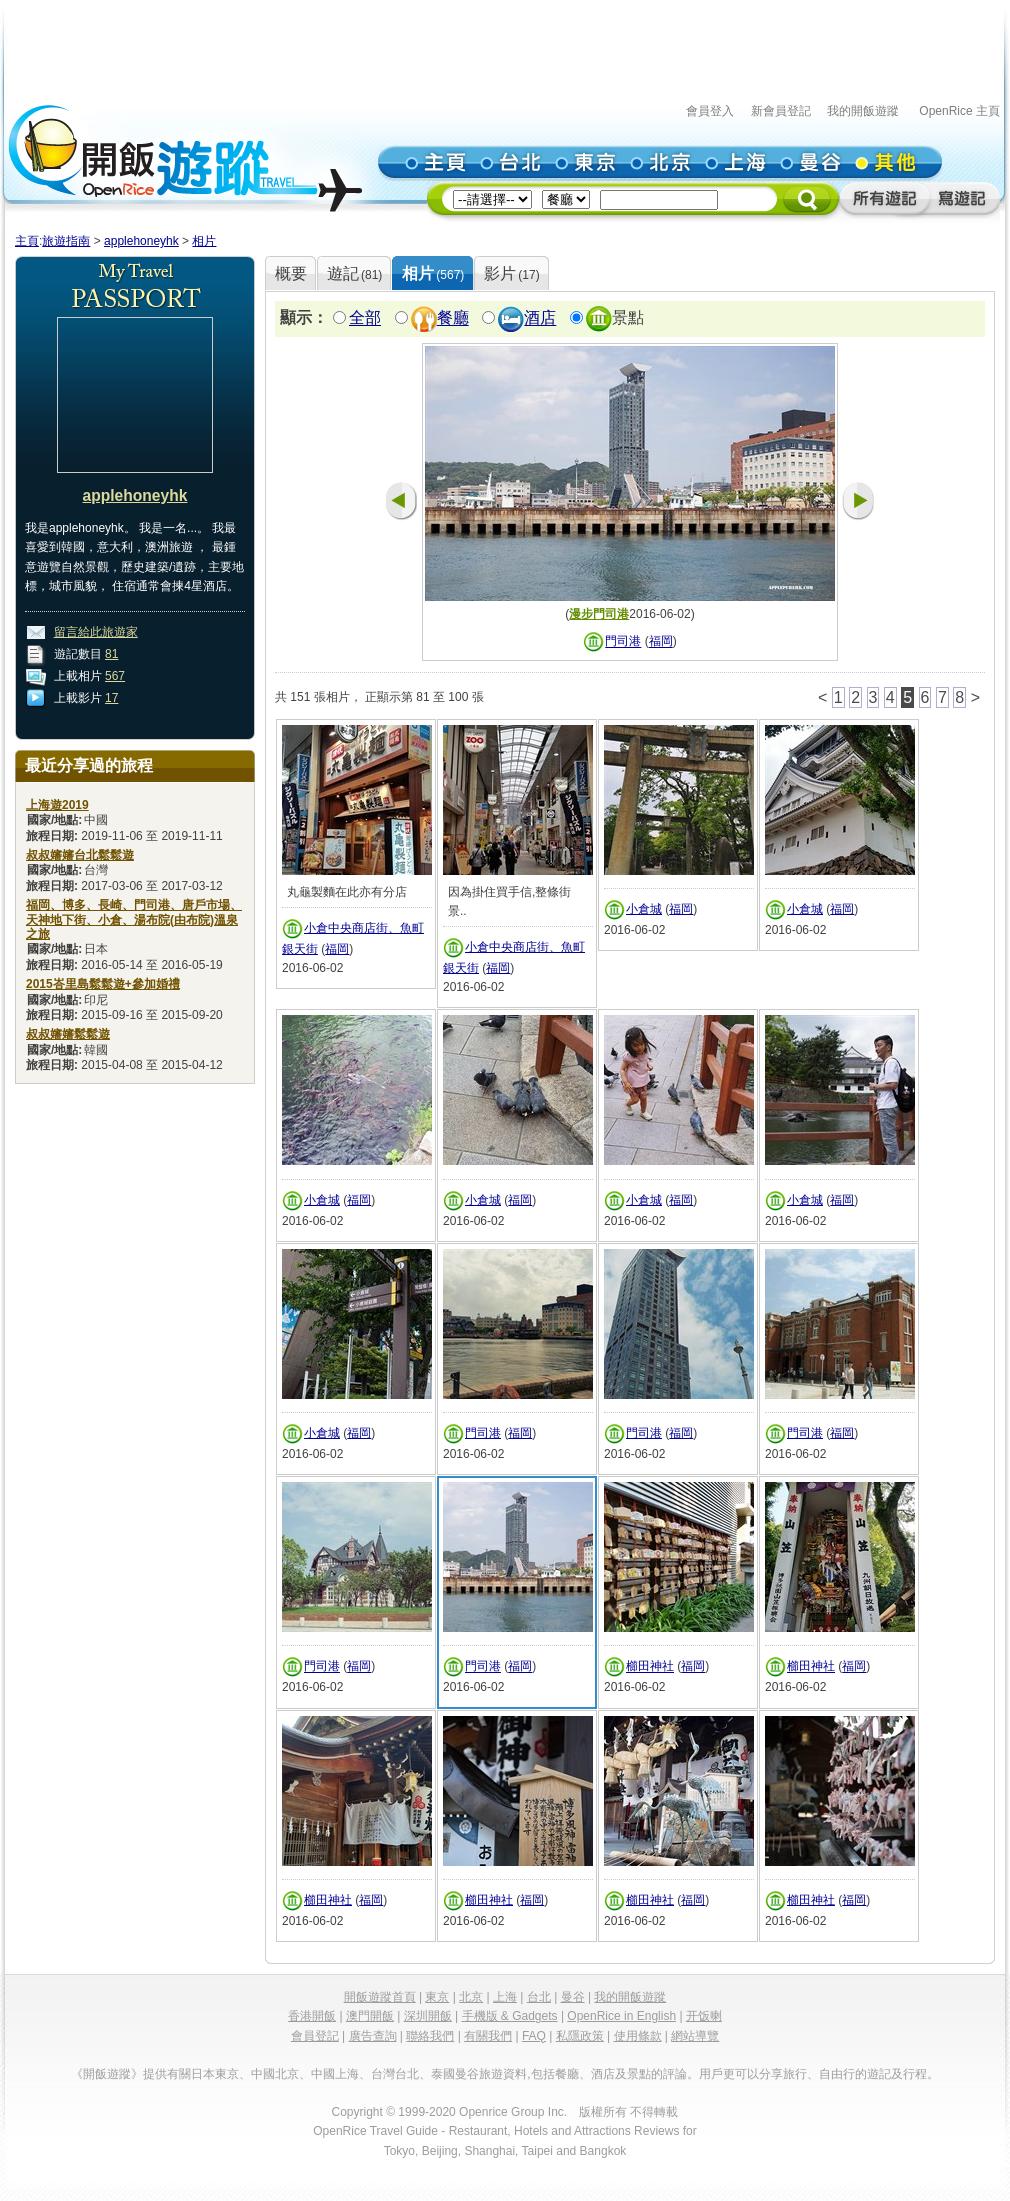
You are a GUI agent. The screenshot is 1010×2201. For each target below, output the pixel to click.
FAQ (534, 2036)
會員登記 (315, 2036)
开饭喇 (704, 2016)
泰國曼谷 (455, 2074)
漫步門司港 (599, 614)
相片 (204, 241)
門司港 (623, 642)
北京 (471, 1997)
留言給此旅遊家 (96, 632)
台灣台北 (395, 2074)
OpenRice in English (621, 2016)
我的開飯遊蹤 (863, 111)
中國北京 (275, 2074)
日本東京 (215, 2074)
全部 (365, 318)
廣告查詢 (373, 2036)
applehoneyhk (141, 241)
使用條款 (638, 2036)
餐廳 (453, 318)
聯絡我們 (430, 2036)
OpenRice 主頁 (959, 111)
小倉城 (644, 909)
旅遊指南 (66, 241)
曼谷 (573, 1997)
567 (115, 676)
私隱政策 (580, 2036)
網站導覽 (695, 2036)
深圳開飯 (428, 2016)
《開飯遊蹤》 (107, 2074)
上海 (505, 1997)
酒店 (540, 318)
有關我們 (488, 2036)
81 (111, 654)
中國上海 (335, 2074)
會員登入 (710, 111)
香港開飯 (312, 2016)
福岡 (661, 642)
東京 (437, 1997)
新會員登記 (781, 111)
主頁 (27, 241)
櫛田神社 (650, 1667)
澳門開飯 (370, 2016)
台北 (539, 1997)
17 (111, 698)
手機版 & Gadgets (510, 2016)
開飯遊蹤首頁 (380, 1997)
